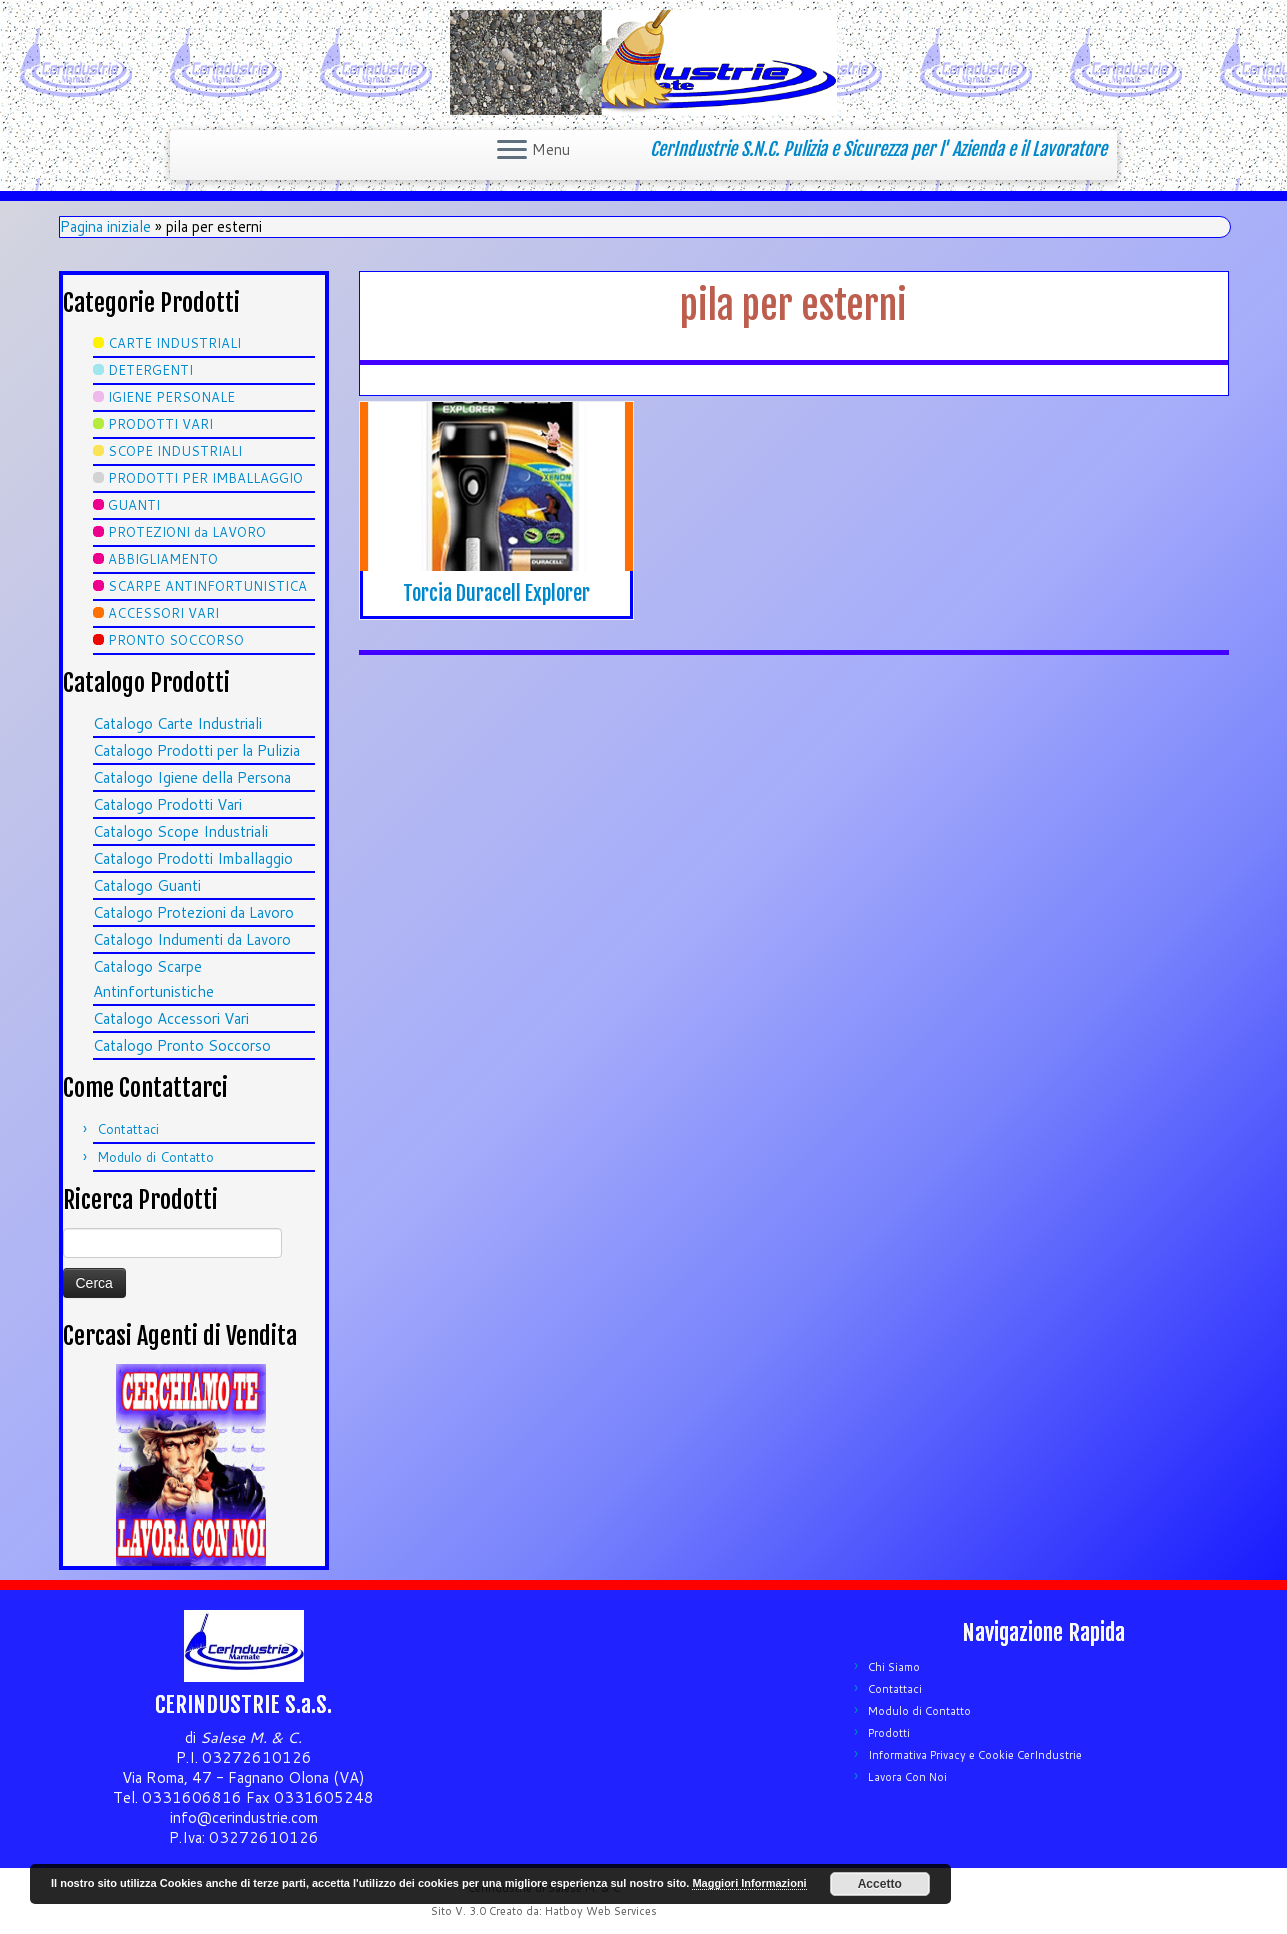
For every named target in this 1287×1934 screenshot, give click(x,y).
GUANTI (134, 505)
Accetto (880, 1884)
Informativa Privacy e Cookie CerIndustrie (975, 1755)
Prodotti (889, 1733)
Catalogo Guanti (147, 885)
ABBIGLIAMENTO (163, 559)
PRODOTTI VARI (160, 424)
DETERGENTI (150, 370)
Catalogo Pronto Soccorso (182, 1045)
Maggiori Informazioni (749, 1883)
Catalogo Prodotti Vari (167, 804)
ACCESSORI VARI (163, 613)
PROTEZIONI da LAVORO (187, 532)
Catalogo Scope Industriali (180, 831)
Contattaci (128, 1129)
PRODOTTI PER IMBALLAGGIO (205, 478)
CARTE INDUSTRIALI (174, 343)
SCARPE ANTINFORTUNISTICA (207, 586)
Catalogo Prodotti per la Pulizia (196, 750)
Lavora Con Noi (907, 1777)
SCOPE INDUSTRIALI (175, 451)
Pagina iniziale (105, 226)
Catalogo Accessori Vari (171, 1018)
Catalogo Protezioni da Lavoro (193, 912)
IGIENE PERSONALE (171, 397)
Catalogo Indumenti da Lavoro (192, 939)
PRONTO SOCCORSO (176, 640)
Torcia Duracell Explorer (496, 593)
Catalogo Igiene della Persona (192, 777)
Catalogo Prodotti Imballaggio (193, 858)
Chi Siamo (894, 1667)
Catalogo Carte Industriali (177, 723)
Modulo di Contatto (155, 1157)
